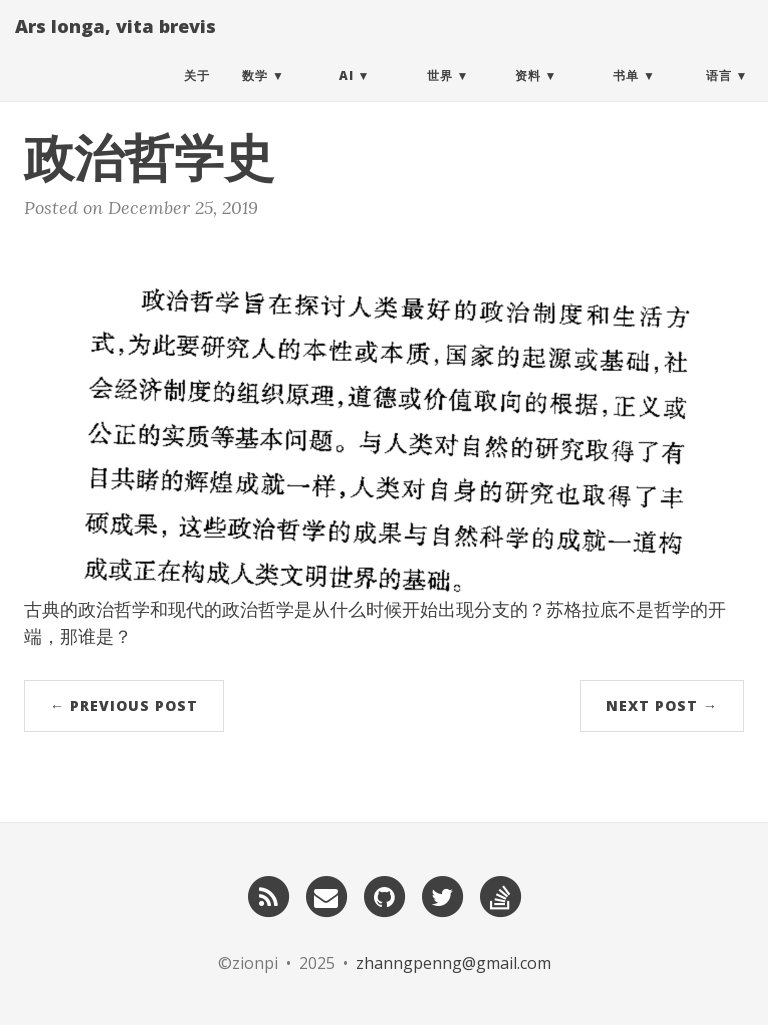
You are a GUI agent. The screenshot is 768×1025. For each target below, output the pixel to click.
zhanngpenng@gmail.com (453, 963)
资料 (528, 94)
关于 (197, 94)
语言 (719, 94)
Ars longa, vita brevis (115, 45)
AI (346, 94)
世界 (440, 94)
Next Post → (662, 705)
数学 (255, 94)
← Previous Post (124, 705)
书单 (626, 94)
